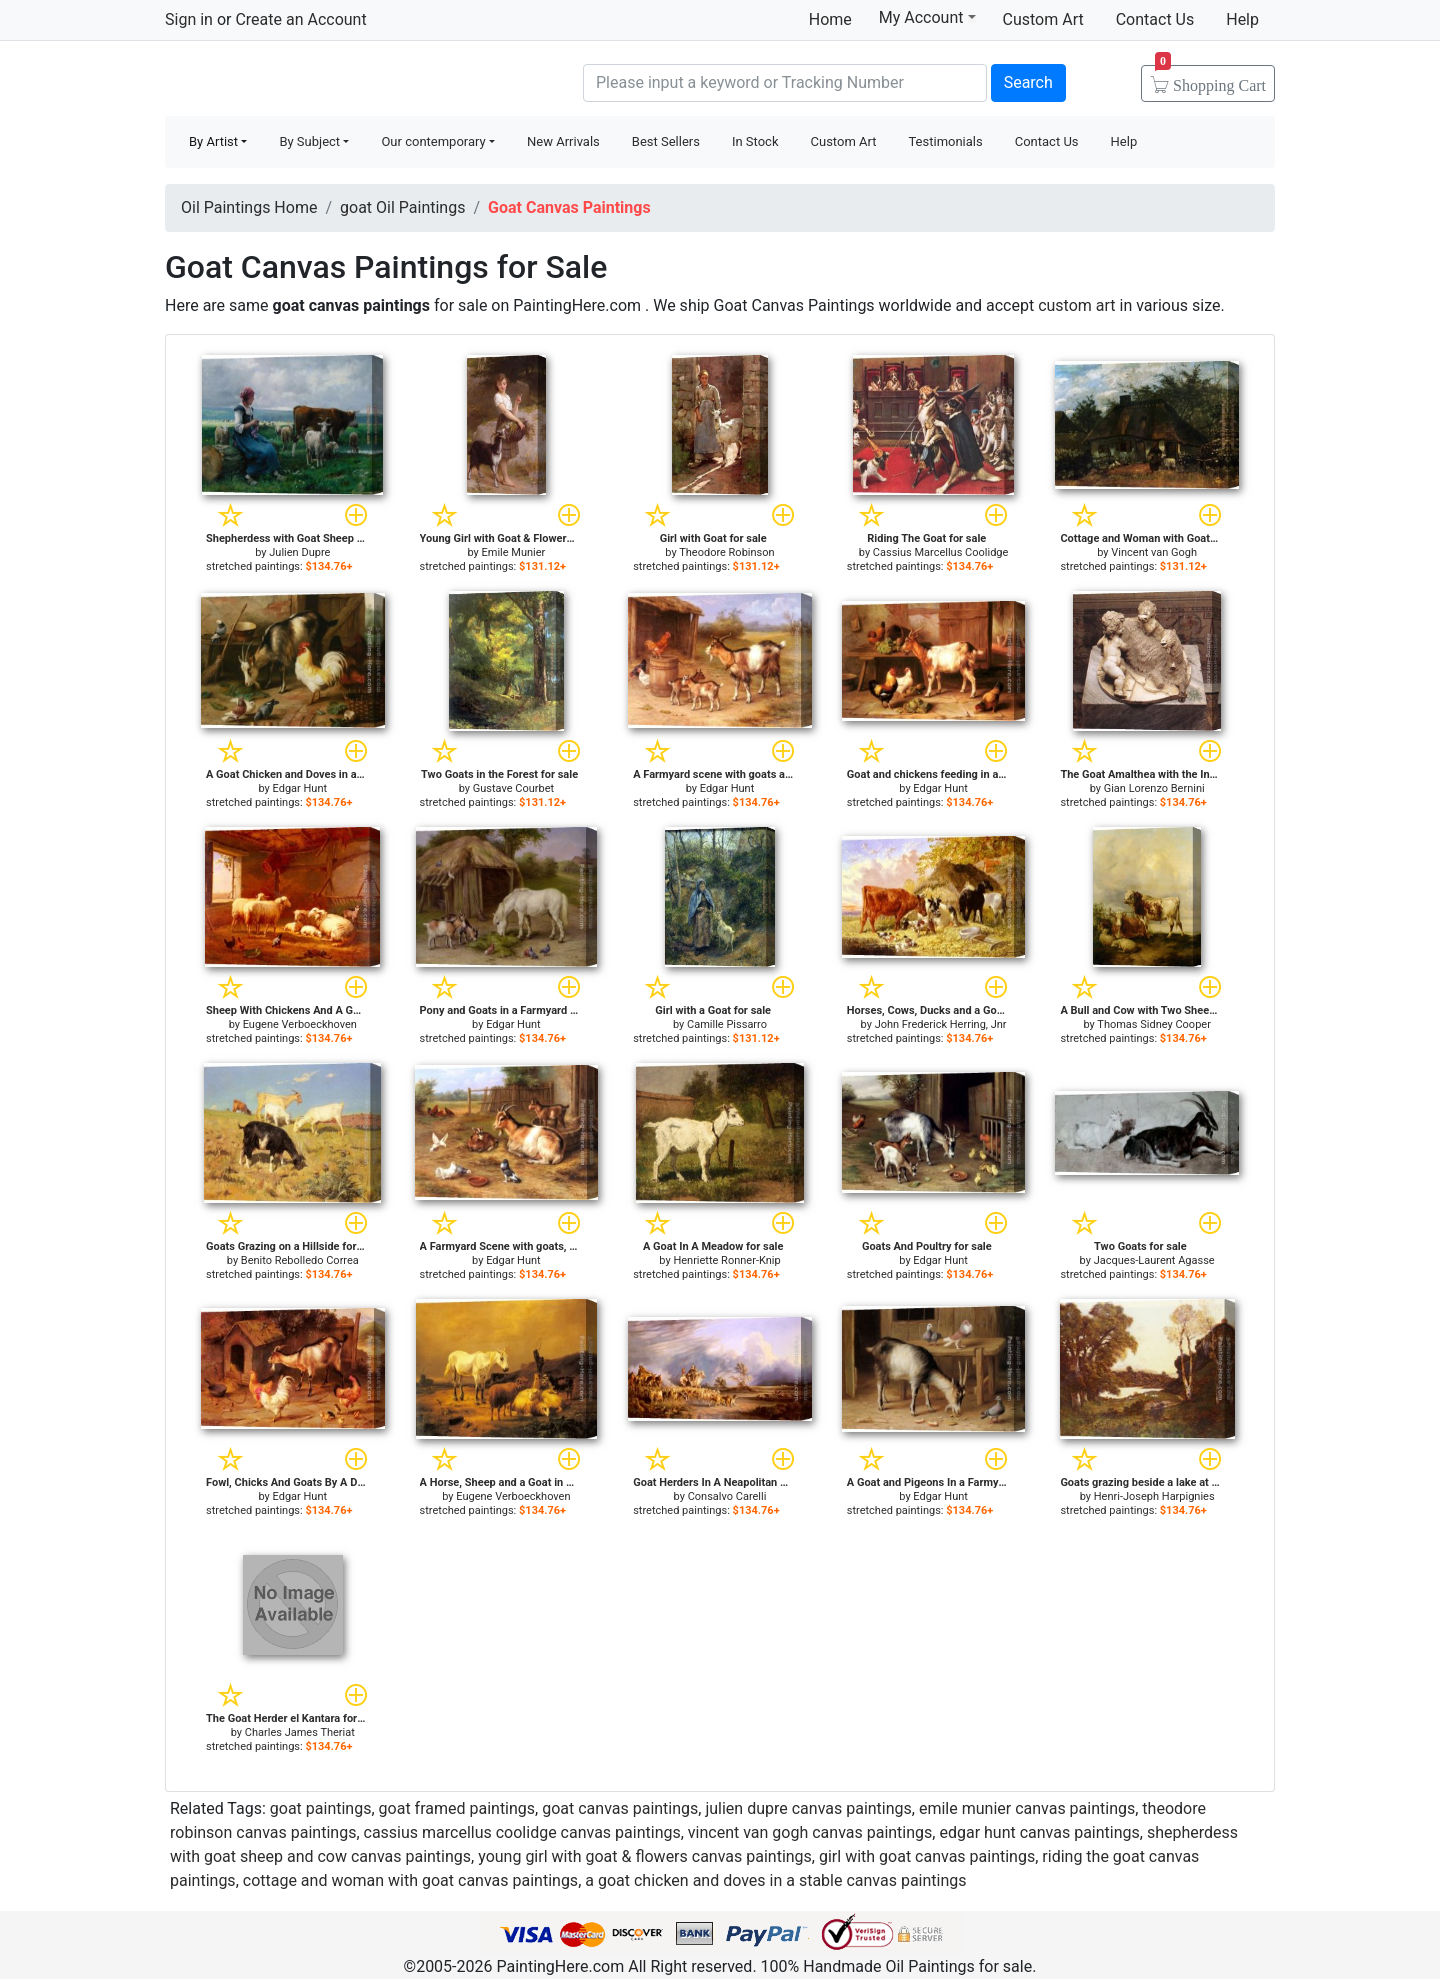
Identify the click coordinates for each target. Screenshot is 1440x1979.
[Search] (785, 83)
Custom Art (1043, 19)
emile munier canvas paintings (1027, 1808)
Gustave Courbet (513, 788)
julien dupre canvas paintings (808, 1808)
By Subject (309, 141)
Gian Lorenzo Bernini (1154, 788)
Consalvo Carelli (727, 1496)
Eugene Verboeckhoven (300, 1024)
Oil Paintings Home (249, 207)
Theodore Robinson (726, 552)
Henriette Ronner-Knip (726, 1260)
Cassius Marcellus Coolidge (941, 552)
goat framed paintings (457, 1808)
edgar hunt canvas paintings (1039, 1832)
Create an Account (300, 19)
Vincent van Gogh (1154, 552)
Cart (1210, 79)
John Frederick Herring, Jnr (941, 1024)
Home (830, 19)
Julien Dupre (299, 552)
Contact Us (1155, 19)
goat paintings (321, 1808)
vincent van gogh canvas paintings (810, 1832)
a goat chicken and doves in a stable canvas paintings (775, 1880)
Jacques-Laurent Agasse (1154, 1260)
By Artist (213, 141)
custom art (1076, 305)
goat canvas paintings (620, 1808)
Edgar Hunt (300, 788)
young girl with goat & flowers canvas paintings (645, 1856)
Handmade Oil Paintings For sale (315, 80)
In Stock (755, 141)
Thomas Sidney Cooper (1154, 1024)
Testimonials (945, 141)
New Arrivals (563, 141)
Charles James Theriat (300, 1732)
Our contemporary (433, 141)
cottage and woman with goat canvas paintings (410, 1880)
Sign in (189, 19)
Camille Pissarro (727, 1024)
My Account (927, 17)
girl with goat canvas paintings (927, 1856)
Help (1242, 19)
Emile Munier (514, 552)
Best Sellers (666, 141)
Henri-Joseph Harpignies (1154, 1496)
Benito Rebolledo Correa (300, 1260)
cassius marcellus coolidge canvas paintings (522, 1832)
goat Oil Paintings (402, 207)
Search (1028, 82)
